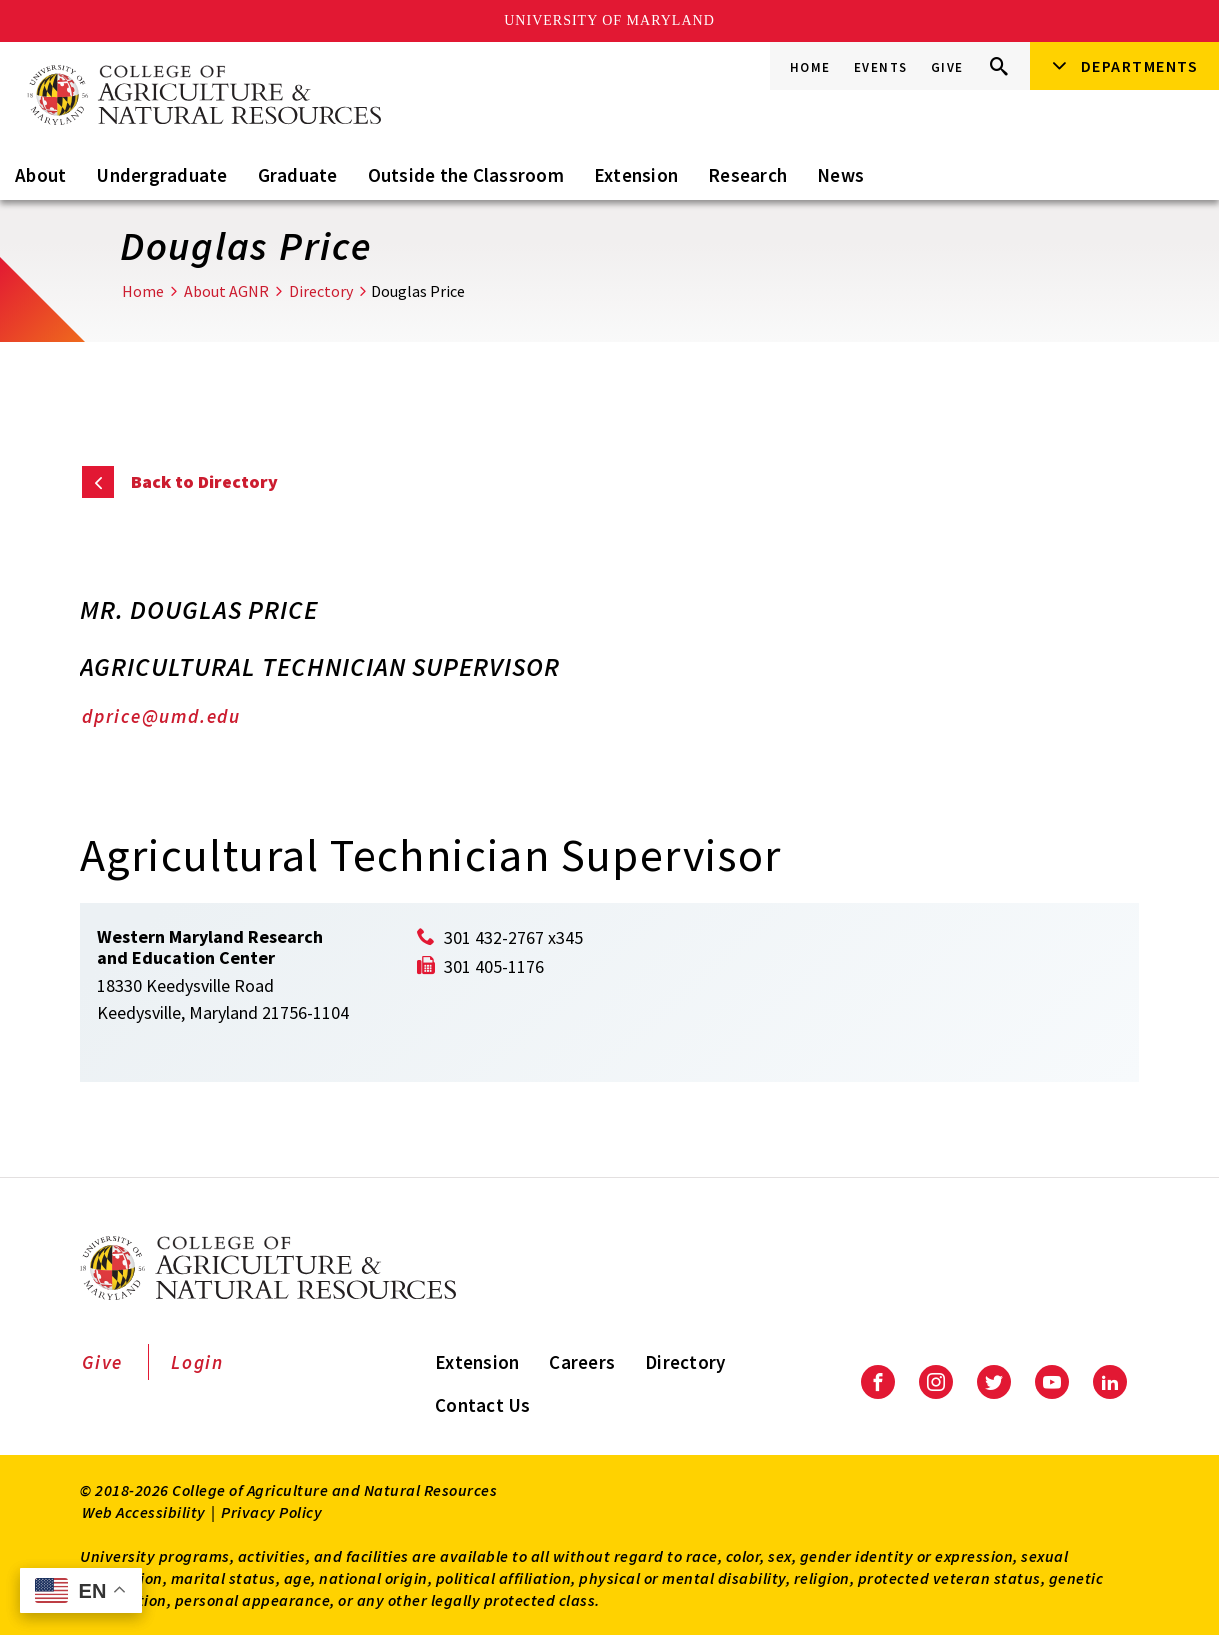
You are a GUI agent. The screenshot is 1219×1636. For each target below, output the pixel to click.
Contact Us (483, 1405)
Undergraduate (161, 175)
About (40, 175)
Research (747, 175)
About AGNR (226, 291)
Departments (1140, 66)
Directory (321, 291)
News (840, 175)
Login (197, 1362)
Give (947, 67)
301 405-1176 (494, 966)
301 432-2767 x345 (513, 937)
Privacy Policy (271, 1512)
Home (810, 67)
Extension (636, 175)
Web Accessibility (144, 1512)
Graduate (298, 175)
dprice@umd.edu (161, 716)
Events (881, 67)
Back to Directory (204, 481)
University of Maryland (609, 20)
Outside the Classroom (466, 175)
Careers (582, 1362)
